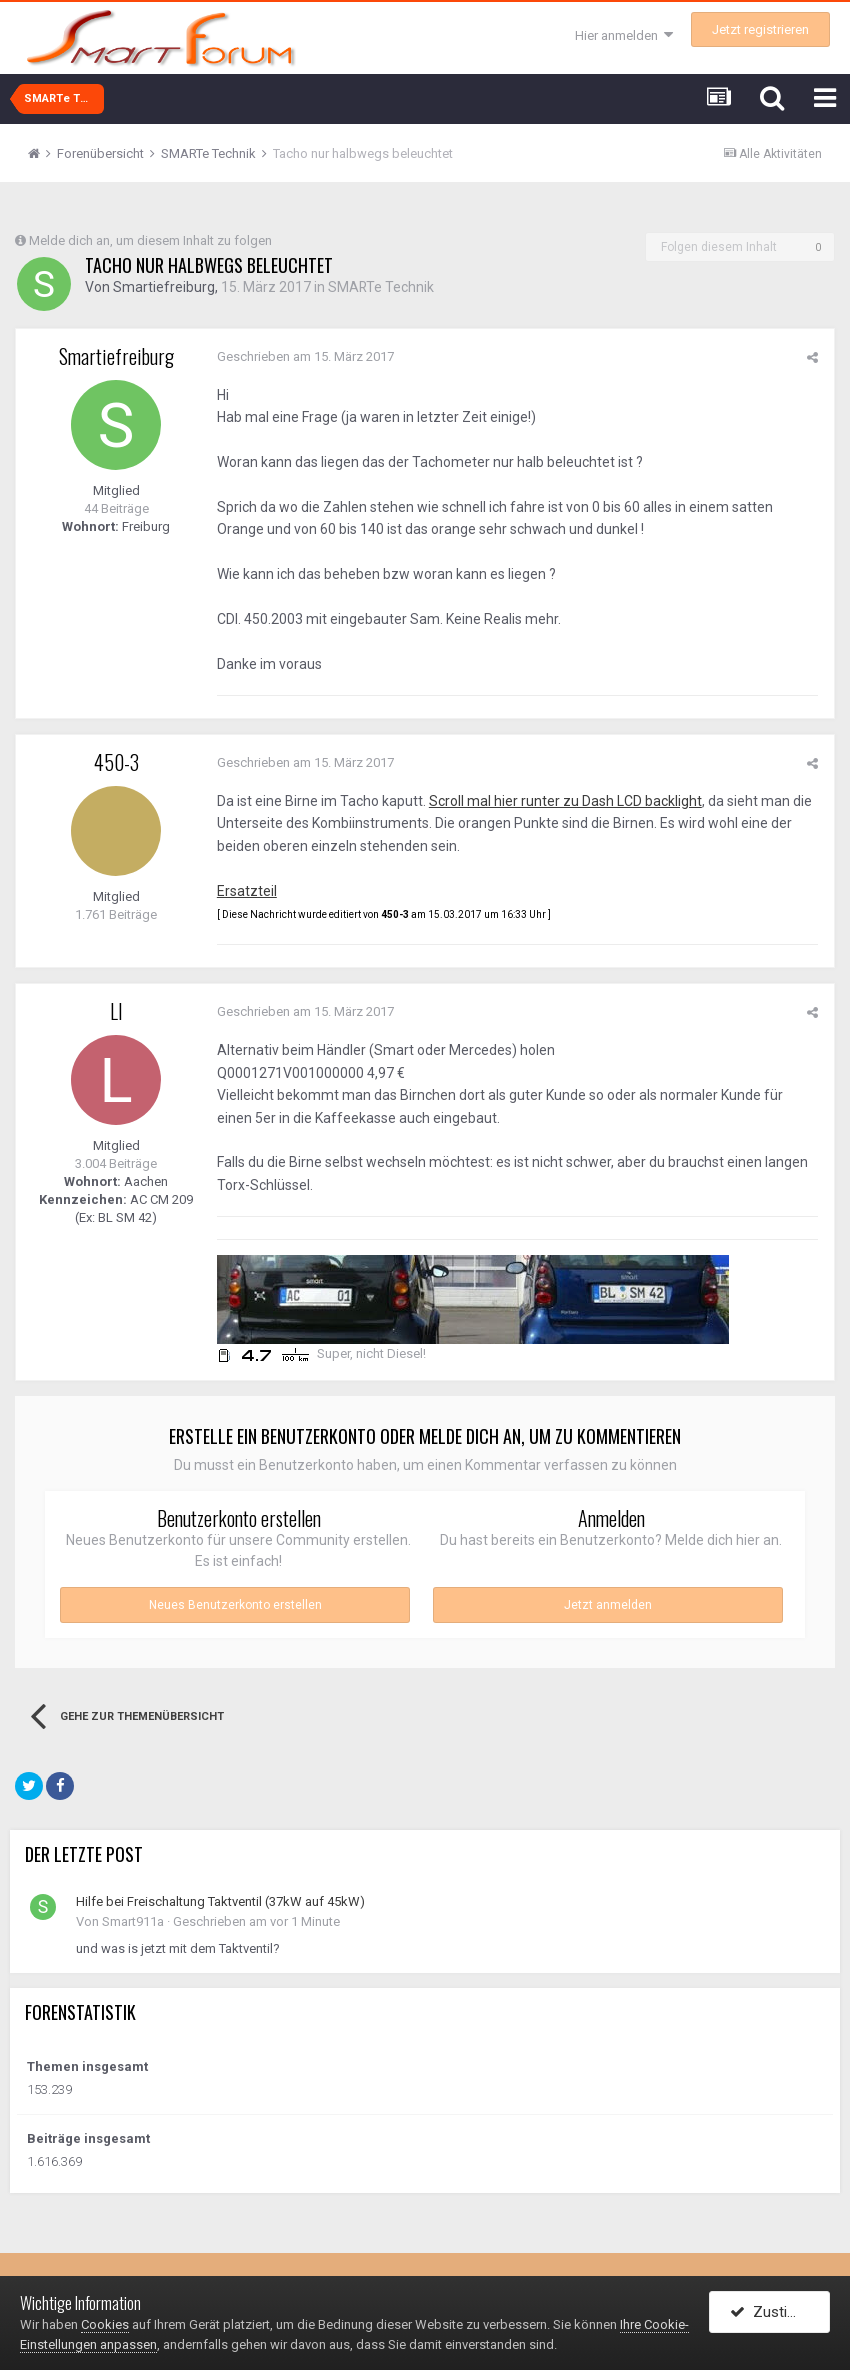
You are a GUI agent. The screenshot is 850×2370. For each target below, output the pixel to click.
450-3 (116, 762)
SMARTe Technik (381, 287)
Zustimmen (779, 2313)
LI (116, 1011)
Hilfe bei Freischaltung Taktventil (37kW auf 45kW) (220, 1901)
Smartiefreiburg (164, 287)
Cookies (105, 2324)
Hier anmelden (624, 35)
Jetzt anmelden (608, 1605)
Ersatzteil (246, 891)
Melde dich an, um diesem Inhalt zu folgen (150, 240)
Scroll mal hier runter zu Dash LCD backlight (564, 801)
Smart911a (133, 1921)
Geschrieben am (304, 356)
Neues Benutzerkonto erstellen (235, 1605)
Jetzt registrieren (760, 29)
